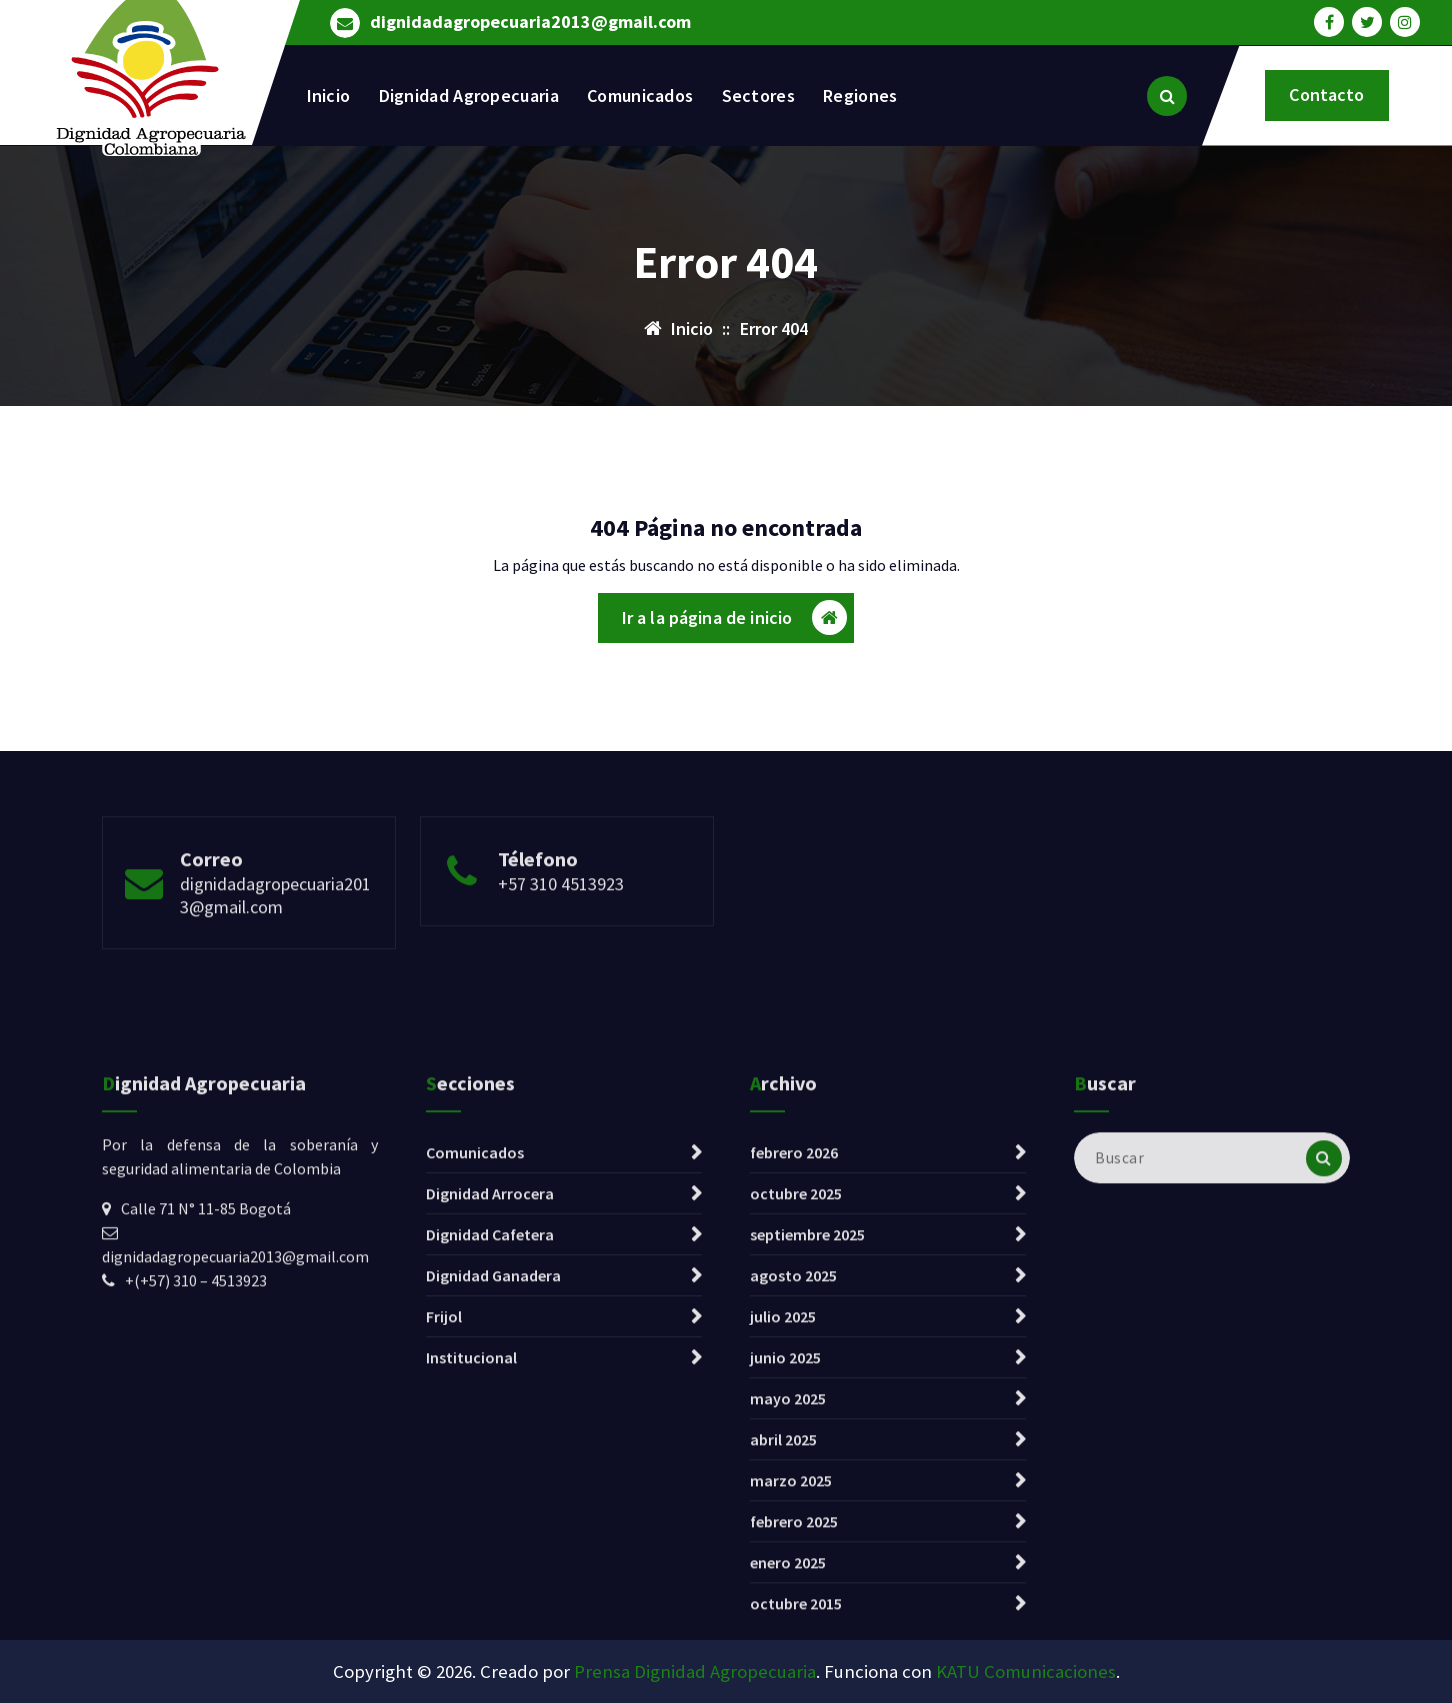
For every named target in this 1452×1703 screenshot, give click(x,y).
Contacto (1326, 94)
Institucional (471, 1601)
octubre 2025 (796, 1437)
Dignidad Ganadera (493, 1519)
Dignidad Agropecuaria (469, 95)
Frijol (444, 1560)
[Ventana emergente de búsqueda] (1167, 96)
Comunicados (640, 95)
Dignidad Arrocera (490, 1437)
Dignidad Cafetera (490, 1478)
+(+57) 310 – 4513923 (196, 1524)
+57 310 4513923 (561, 942)
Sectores (758, 95)
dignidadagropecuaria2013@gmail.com (530, 20)
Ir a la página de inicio (735, 624)
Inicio (329, 95)
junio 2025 (785, 1601)
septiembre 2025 (807, 1478)
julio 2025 (783, 1560)
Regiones (860, 95)
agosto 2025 (793, 1519)
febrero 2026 (794, 1396)
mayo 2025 (788, 1642)
